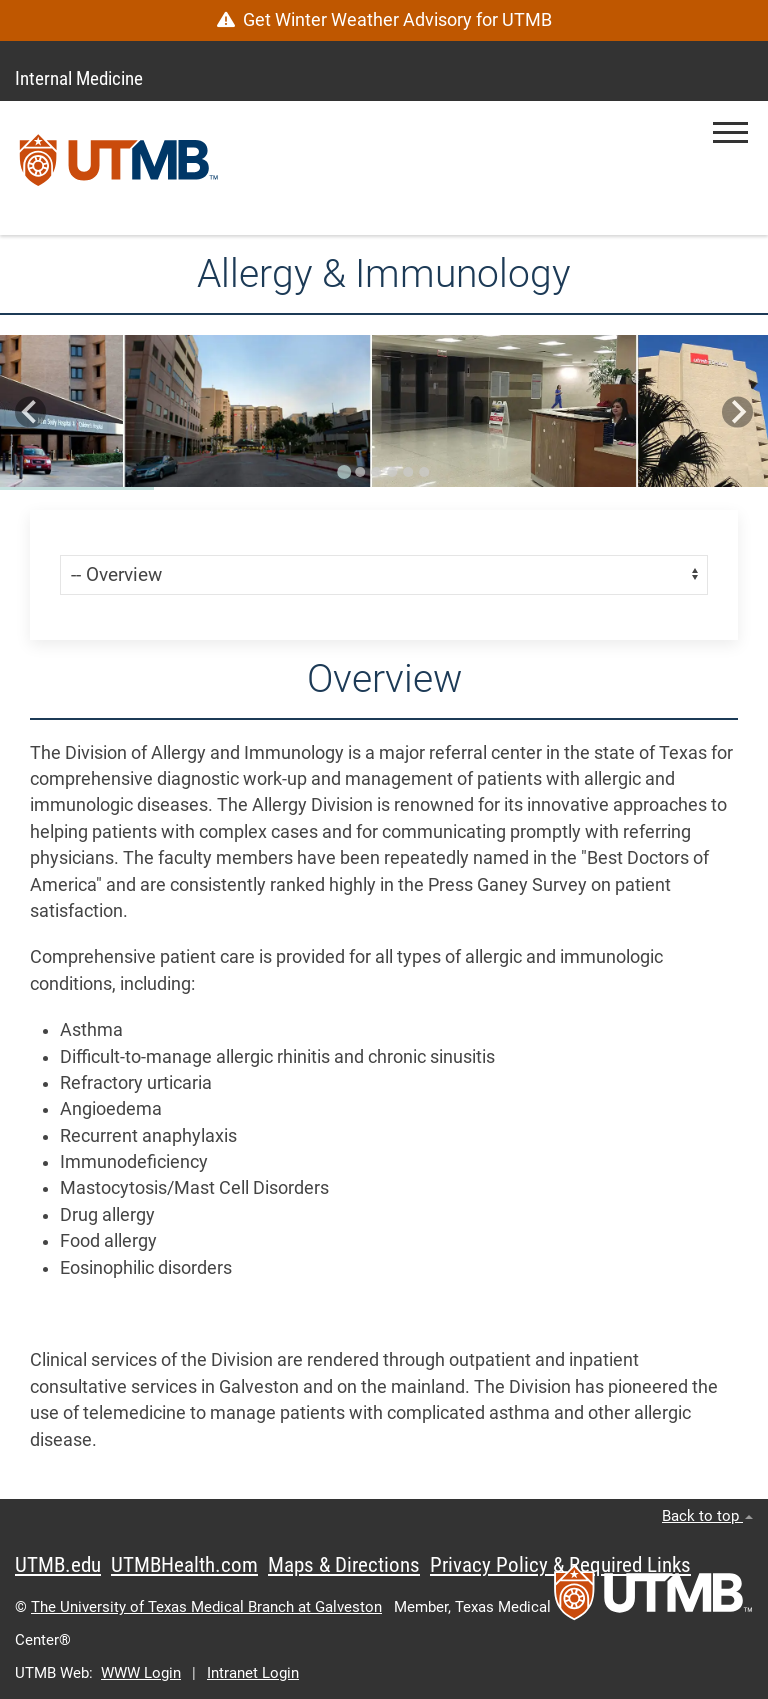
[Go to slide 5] (408, 472)
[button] (730, 132)
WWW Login (141, 1673)
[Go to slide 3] (376, 472)
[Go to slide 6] (424, 472)
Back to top (707, 1516)
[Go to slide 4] (392, 472)
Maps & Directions (344, 1565)
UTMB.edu (58, 1565)
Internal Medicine (79, 78)
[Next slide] (737, 412)
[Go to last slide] (30, 412)
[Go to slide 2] (360, 472)
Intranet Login (253, 1673)
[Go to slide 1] (344, 472)
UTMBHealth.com (184, 1565)
